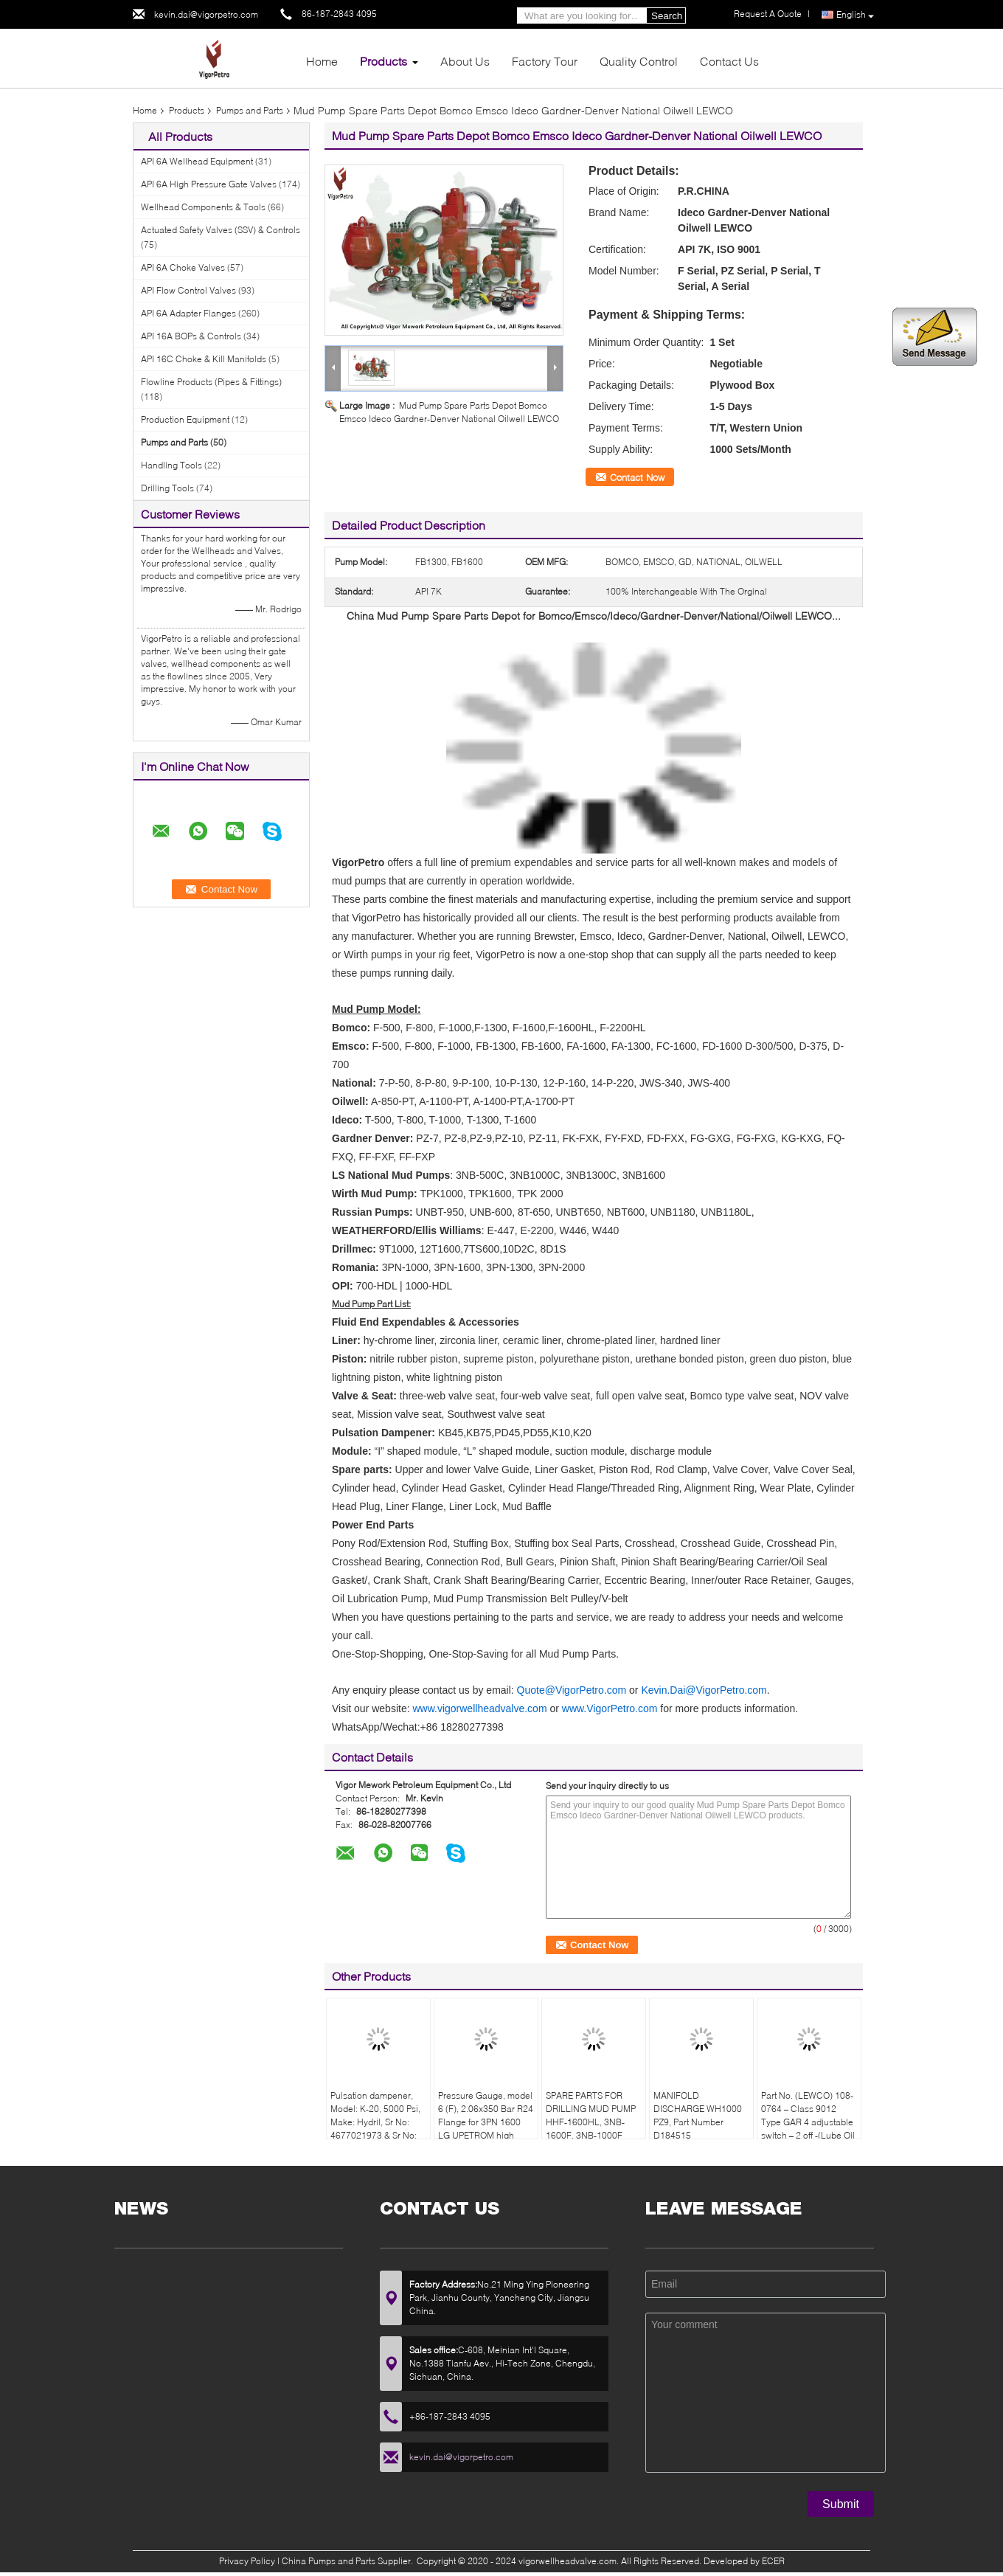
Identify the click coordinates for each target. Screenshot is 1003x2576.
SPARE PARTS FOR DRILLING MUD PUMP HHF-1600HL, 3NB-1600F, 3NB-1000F (591, 2115)
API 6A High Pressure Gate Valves (209, 184)
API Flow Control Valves (188, 290)
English (855, 15)
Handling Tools (171, 465)
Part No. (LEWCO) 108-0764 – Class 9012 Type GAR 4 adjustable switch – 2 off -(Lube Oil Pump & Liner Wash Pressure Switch (808, 2128)
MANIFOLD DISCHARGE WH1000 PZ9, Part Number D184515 (697, 2115)
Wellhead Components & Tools (203, 206)
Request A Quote (768, 13)
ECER (773, 2560)
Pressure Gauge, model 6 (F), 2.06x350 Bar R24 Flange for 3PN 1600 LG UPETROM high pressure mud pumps (485, 2122)
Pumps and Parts (249, 110)
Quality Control (639, 61)
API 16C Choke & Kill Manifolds (203, 358)
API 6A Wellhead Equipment (197, 161)
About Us (465, 61)
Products (383, 61)
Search (666, 15)
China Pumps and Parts (328, 2560)
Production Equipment (185, 419)
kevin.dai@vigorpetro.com (206, 14)
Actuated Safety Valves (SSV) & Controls (220, 229)
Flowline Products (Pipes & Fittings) (211, 381)
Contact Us (729, 61)
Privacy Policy (247, 2560)
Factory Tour (544, 61)
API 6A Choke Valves (183, 267)
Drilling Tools (167, 488)
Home (322, 61)
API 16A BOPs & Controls (191, 336)
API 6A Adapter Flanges (188, 313)
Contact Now (637, 477)
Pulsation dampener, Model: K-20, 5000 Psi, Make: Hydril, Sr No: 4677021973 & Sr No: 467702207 (375, 2122)
